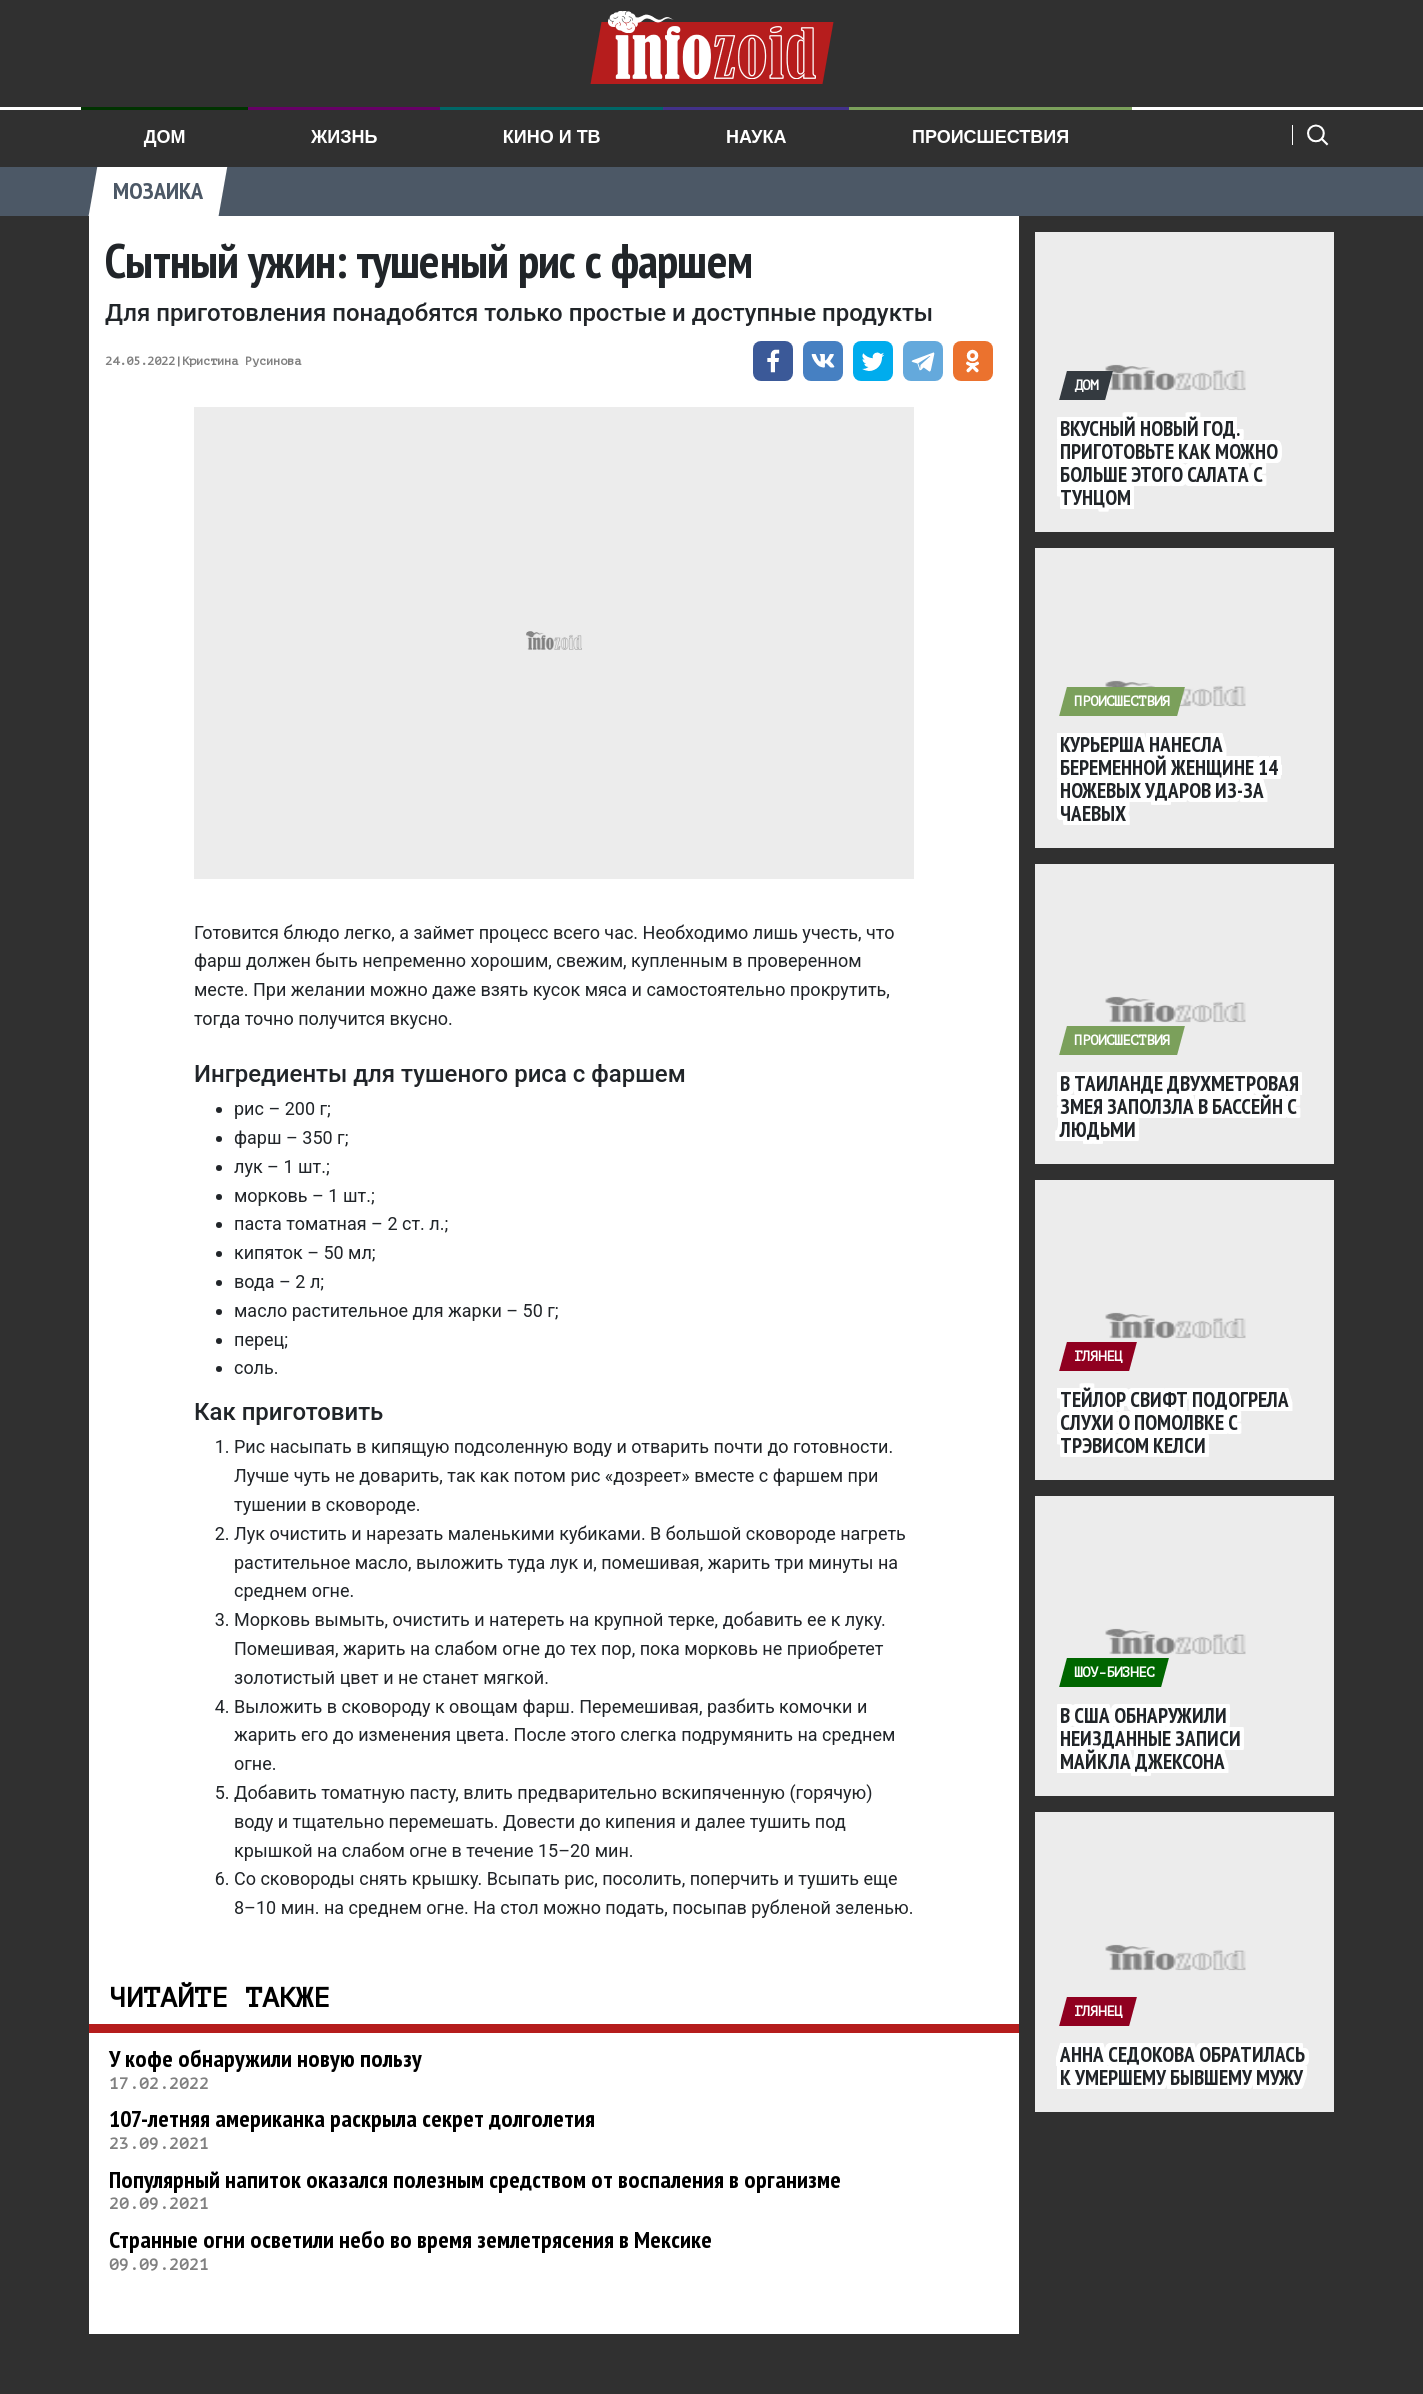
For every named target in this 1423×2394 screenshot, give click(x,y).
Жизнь (344, 137)
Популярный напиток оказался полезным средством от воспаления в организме (475, 2179)
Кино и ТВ (552, 137)
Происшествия (990, 137)
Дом (165, 137)
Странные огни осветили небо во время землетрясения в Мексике (410, 2239)
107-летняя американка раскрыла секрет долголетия (352, 2118)
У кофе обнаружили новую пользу (265, 2058)
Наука (756, 137)
